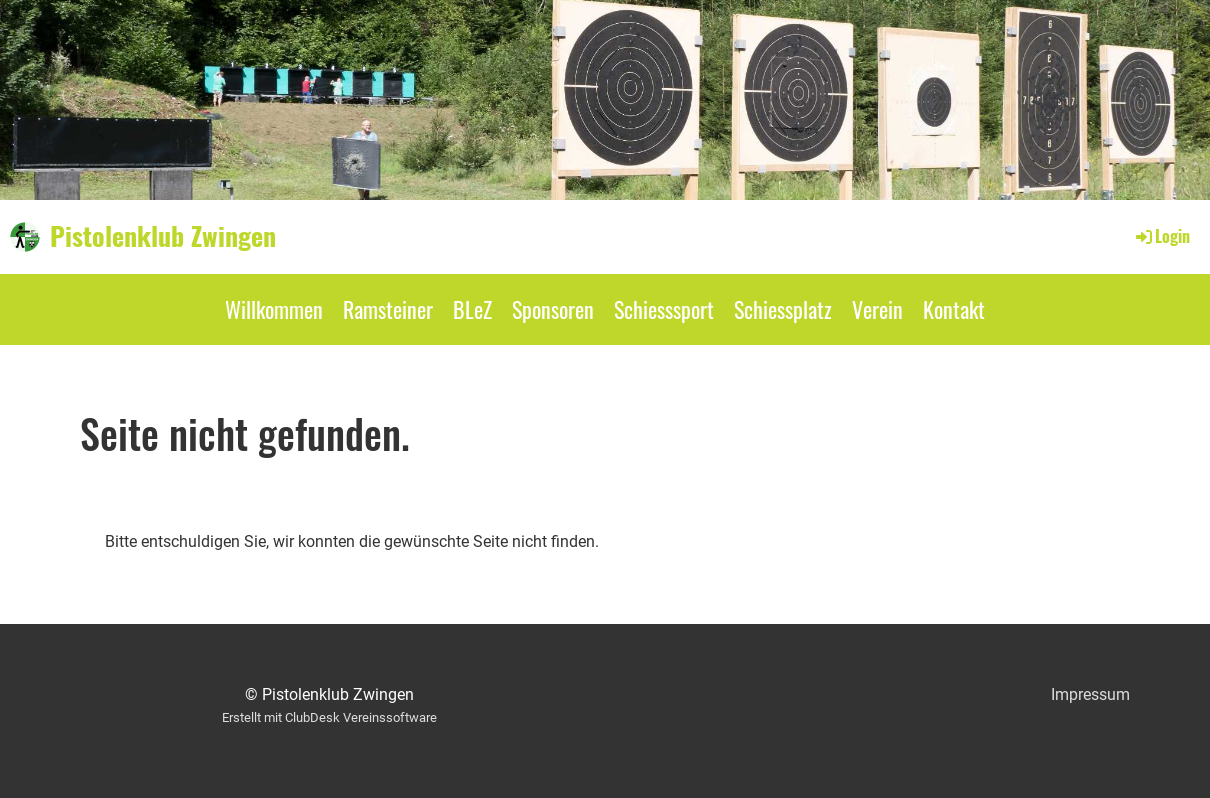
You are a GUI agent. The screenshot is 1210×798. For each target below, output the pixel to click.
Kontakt (954, 309)
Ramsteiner (388, 309)
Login (1161, 236)
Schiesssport (664, 309)
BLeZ (472, 309)
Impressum (1090, 694)
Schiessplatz (783, 309)
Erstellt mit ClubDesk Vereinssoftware (329, 717)
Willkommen (274, 309)
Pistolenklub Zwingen (163, 236)
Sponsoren (553, 309)
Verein (877, 309)
